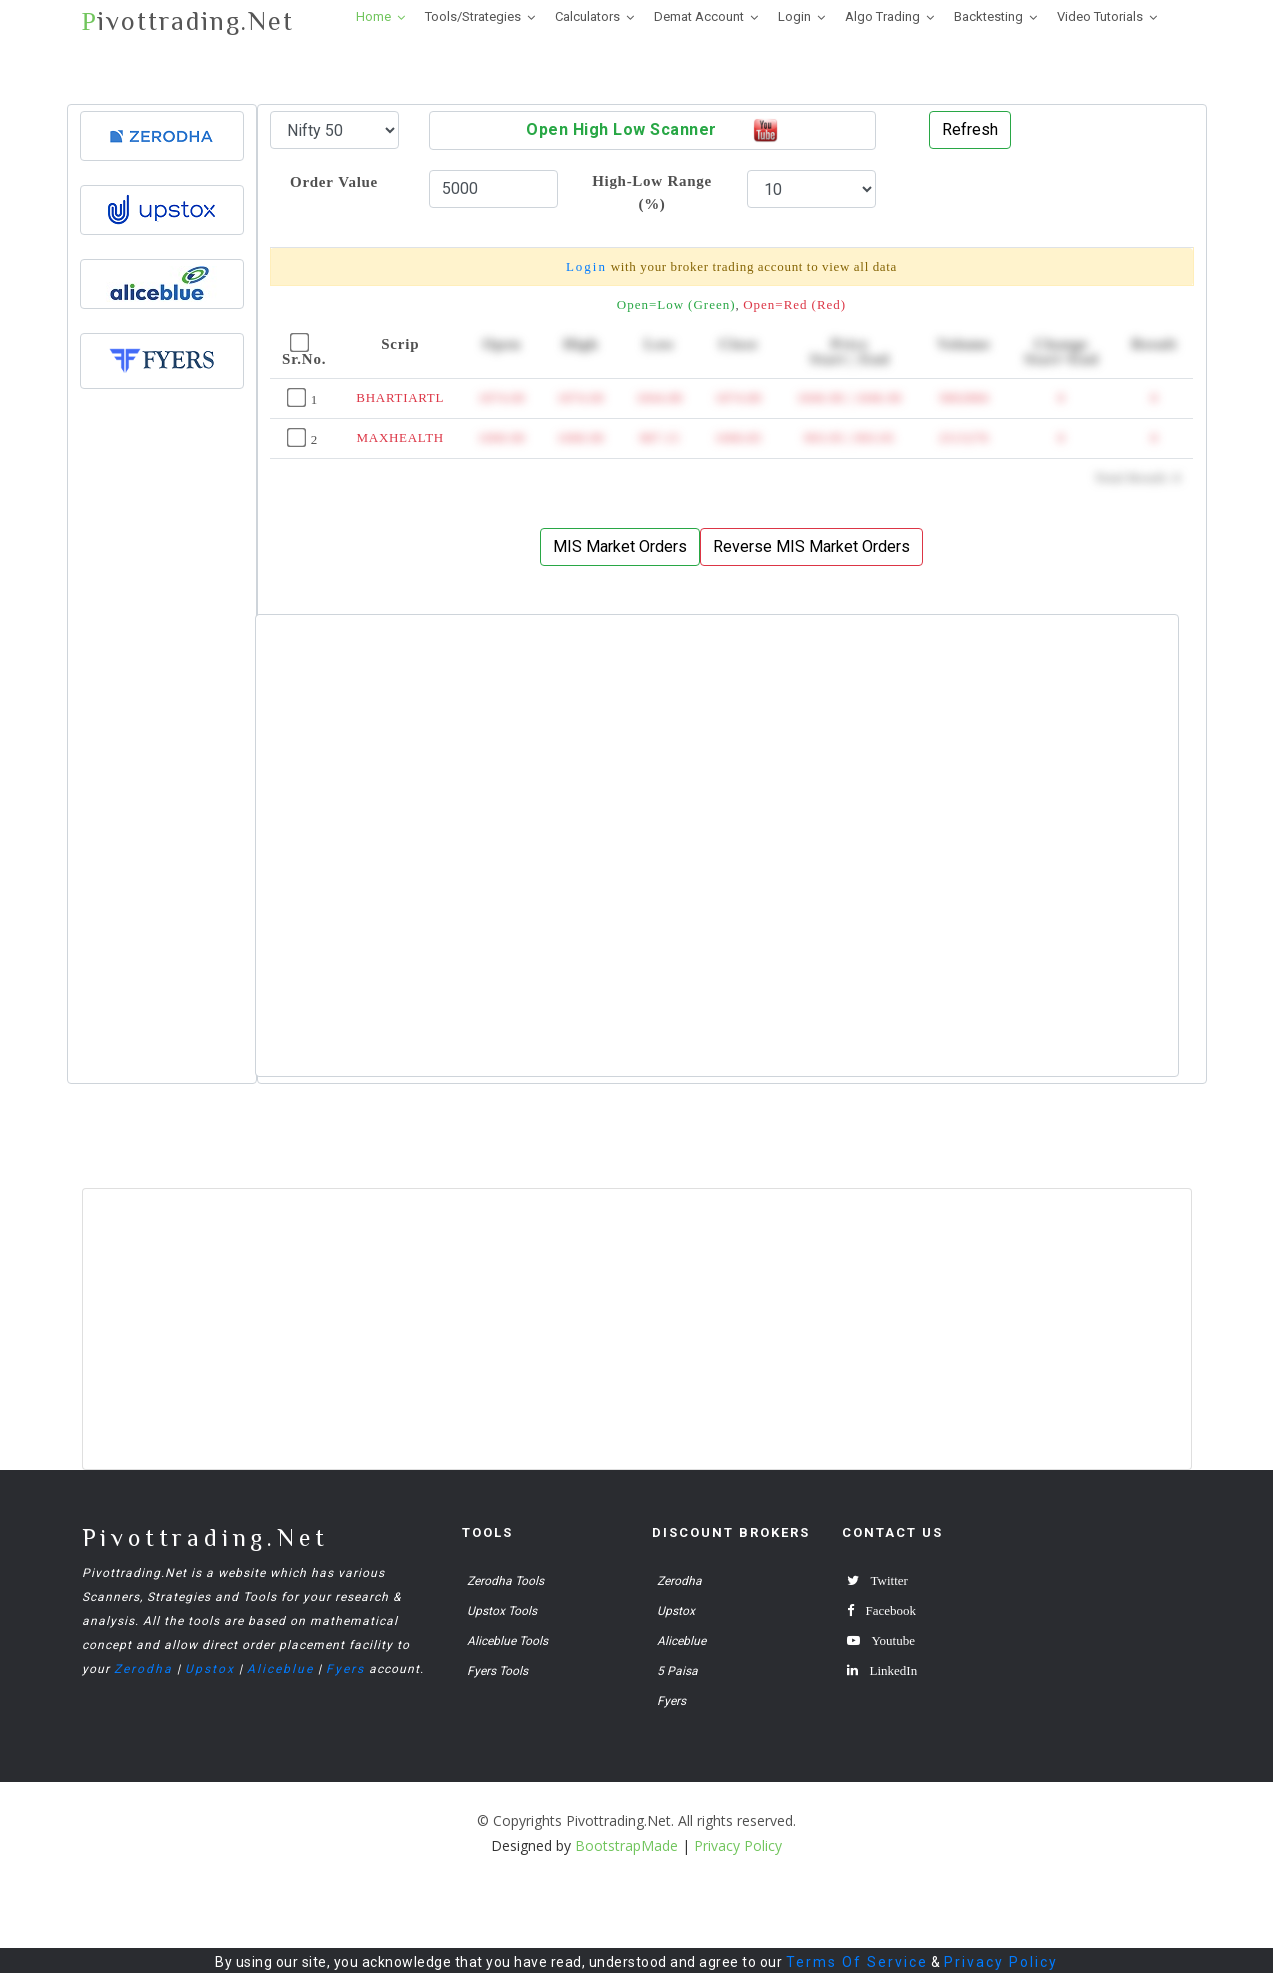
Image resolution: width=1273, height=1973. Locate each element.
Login (794, 16)
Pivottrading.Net (205, 1537)
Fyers (345, 1669)
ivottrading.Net (188, 21)
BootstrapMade (626, 1845)
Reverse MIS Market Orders (811, 546)
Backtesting (988, 16)
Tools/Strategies (473, 16)
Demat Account (699, 16)
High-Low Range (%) (652, 192)
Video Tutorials (1100, 16)
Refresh (970, 129)
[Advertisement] (162, 761)
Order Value (334, 181)
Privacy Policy (1001, 1962)
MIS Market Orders (620, 546)
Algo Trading (882, 16)
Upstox (210, 1669)
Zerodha (143, 1669)
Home (373, 16)
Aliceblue (280, 1669)
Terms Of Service (857, 1962)
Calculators (587, 16)
